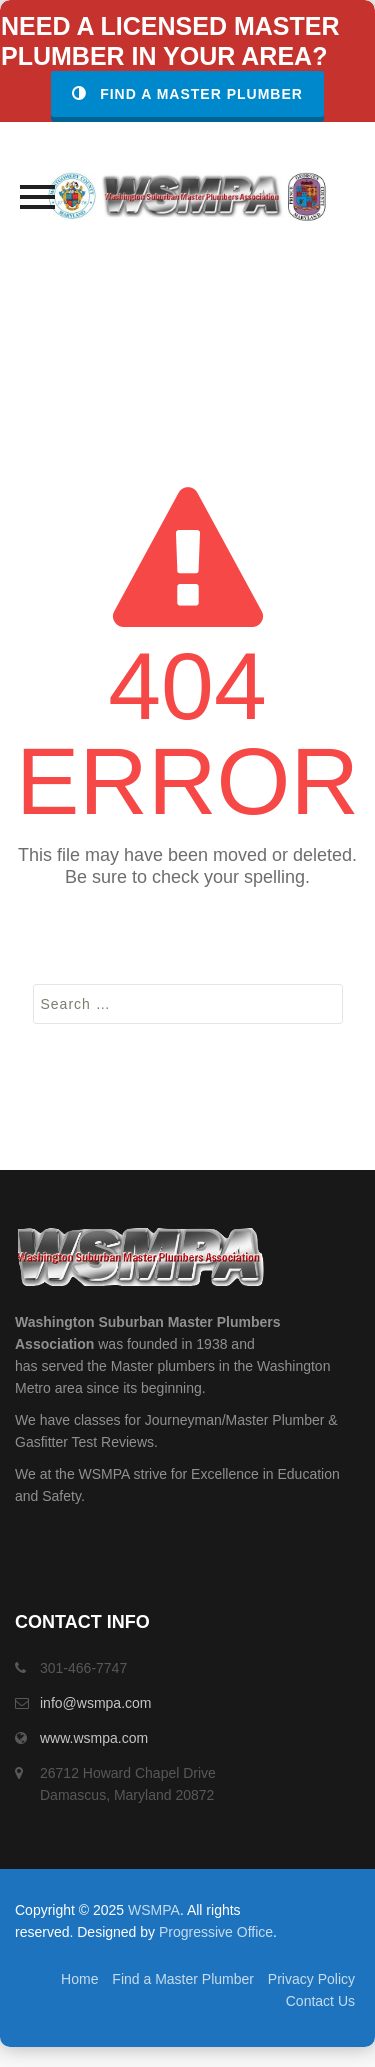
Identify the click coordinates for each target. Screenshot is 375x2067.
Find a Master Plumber (187, 94)
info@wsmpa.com (95, 1703)
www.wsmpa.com (94, 1738)
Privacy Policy (311, 1979)
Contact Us (320, 2001)
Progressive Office (216, 1932)
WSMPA (154, 1910)
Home (79, 1979)
